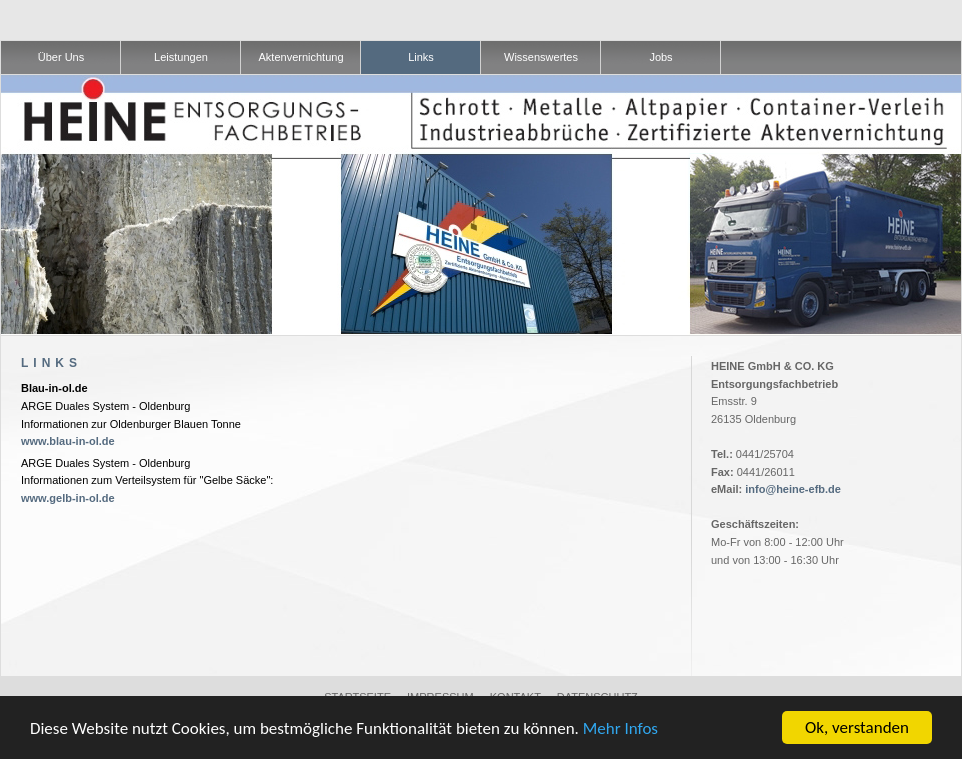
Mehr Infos (620, 728)
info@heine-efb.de (793, 489)
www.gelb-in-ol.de (68, 498)
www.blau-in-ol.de (68, 441)
